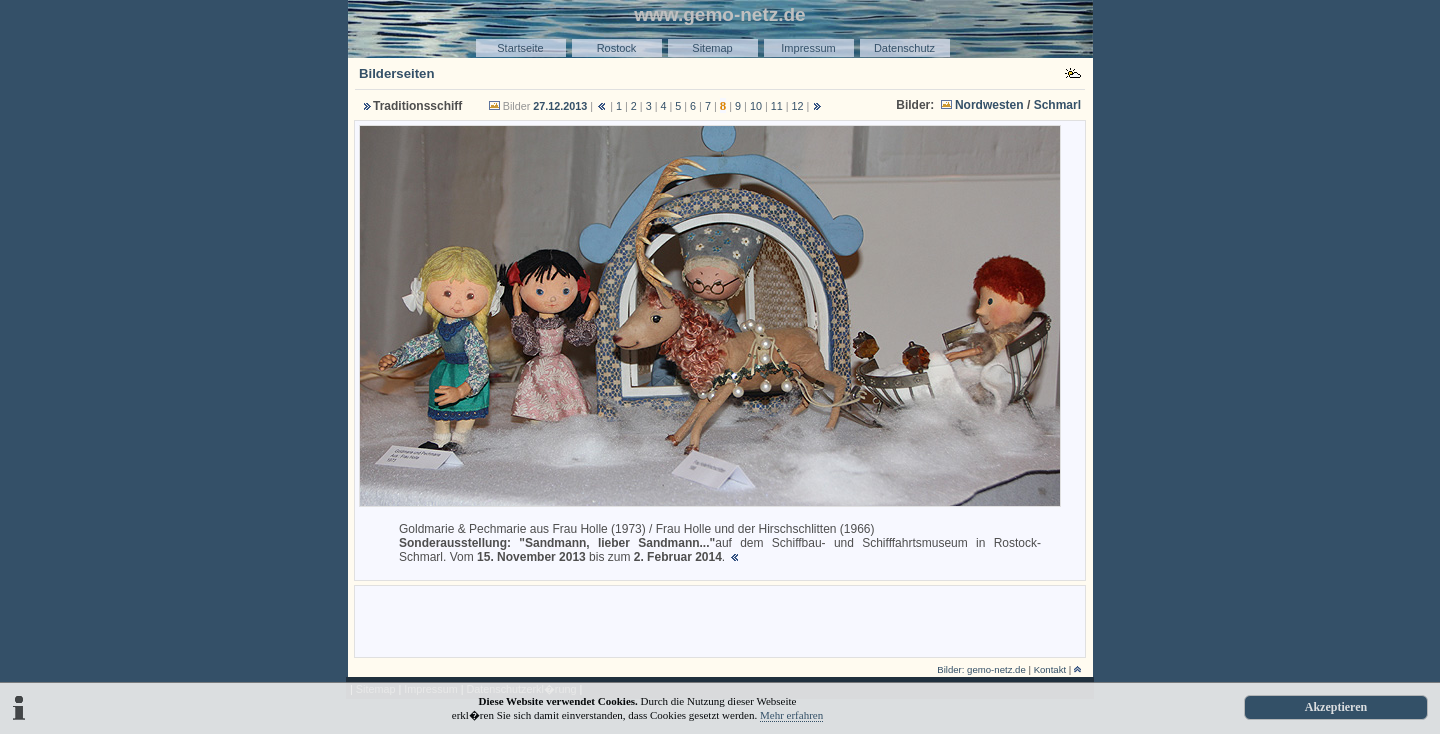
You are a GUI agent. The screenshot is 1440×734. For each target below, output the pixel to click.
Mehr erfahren (791, 715)
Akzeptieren (1336, 707)
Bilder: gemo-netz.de (981, 669)
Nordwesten (989, 105)
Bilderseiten (397, 73)
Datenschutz (904, 48)
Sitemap (712, 48)
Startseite (520, 48)
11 (777, 106)
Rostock (617, 48)
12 (798, 106)
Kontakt (1050, 669)
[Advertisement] (720, 620)
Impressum (808, 48)
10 (756, 106)
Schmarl (1057, 105)
